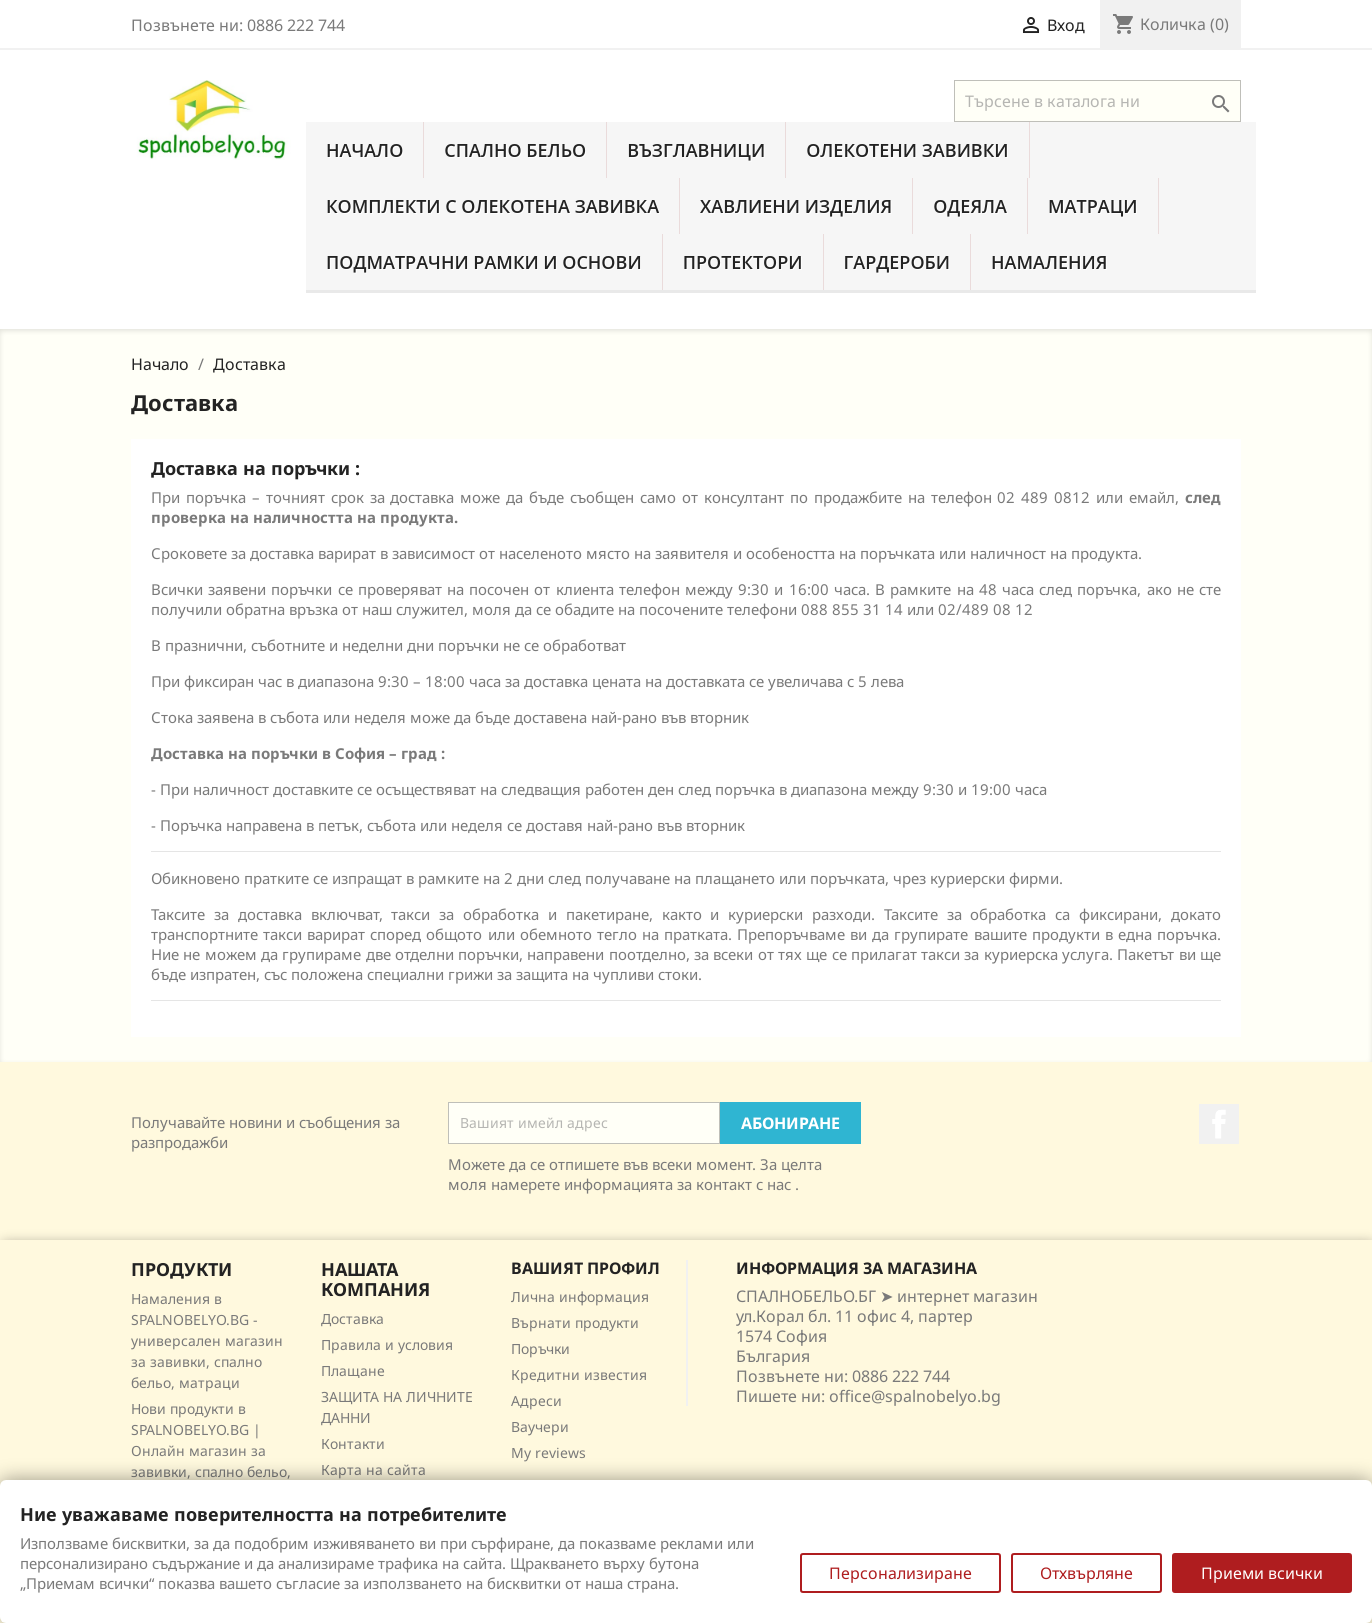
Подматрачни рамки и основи (484, 262)
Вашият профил (585, 1268)
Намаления (1049, 262)
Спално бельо (515, 150)
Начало (364, 150)
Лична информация (580, 1296)
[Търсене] (1097, 101)
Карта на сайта (373, 1469)
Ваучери (540, 1426)
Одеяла (970, 206)
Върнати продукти (575, 1322)
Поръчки (540, 1348)
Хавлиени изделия (796, 206)
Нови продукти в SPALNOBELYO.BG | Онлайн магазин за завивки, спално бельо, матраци (211, 1450)
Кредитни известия (579, 1374)
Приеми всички (1262, 1573)
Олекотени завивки (907, 150)
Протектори (743, 262)
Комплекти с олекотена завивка (492, 206)
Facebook (1219, 1124)
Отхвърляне (1086, 1573)
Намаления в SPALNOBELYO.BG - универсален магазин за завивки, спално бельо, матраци (207, 1340)
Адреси (536, 1400)
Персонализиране (900, 1573)
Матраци (1093, 206)
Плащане (353, 1370)
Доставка (352, 1318)
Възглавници (696, 150)
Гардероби (897, 262)
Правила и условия (387, 1344)
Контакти (353, 1443)
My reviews (548, 1452)
